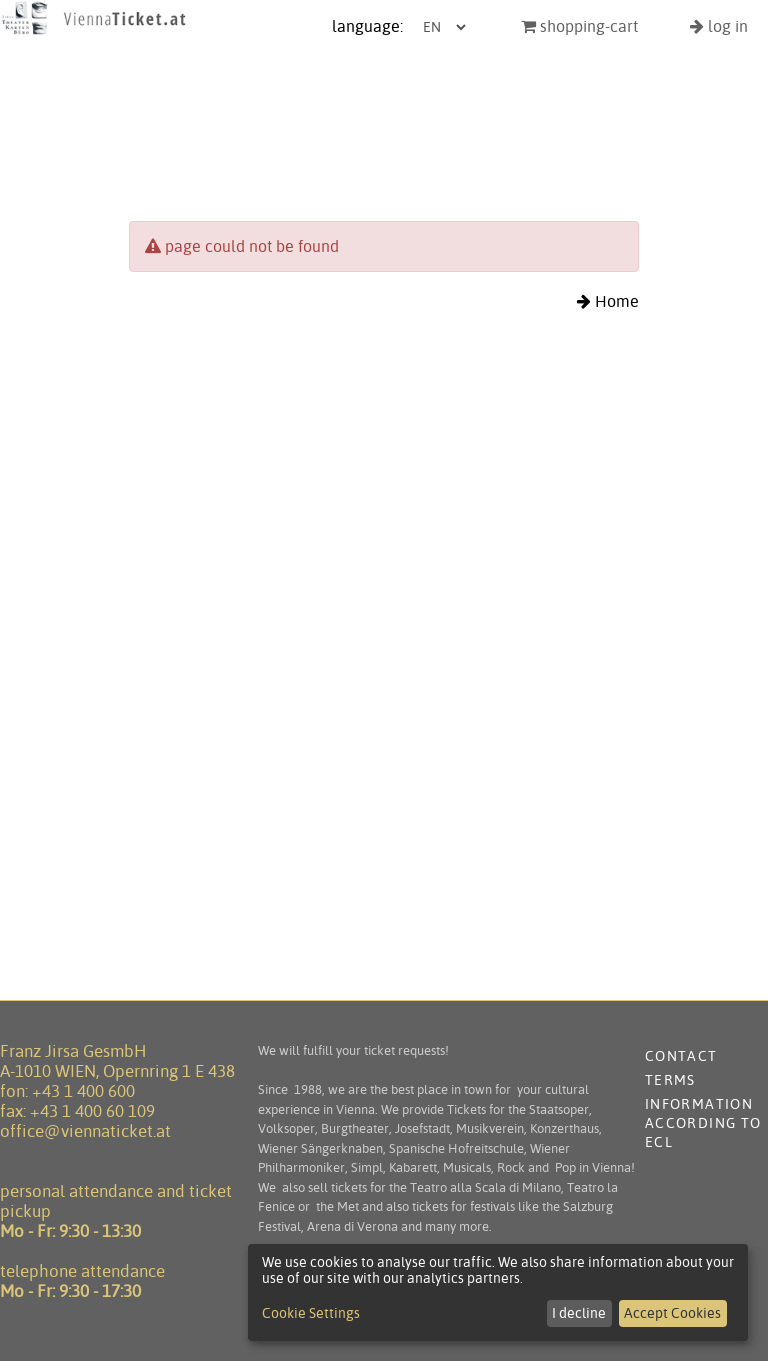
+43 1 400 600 (83, 1091)
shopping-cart (579, 26)
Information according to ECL (703, 1123)
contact (681, 1056)
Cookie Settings (311, 1313)
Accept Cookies (672, 1313)
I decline (579, 1313)
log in (719, 26)
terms (670, 1080)
